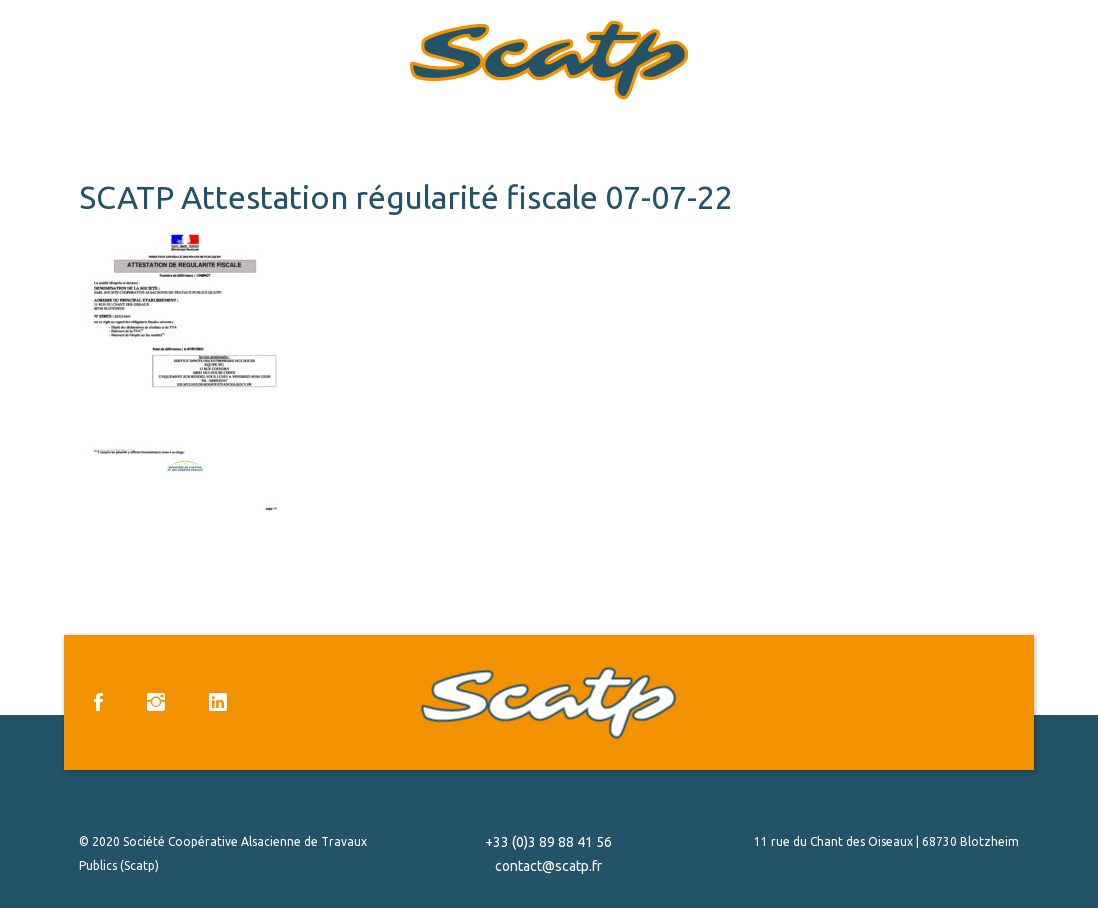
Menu (1059, 53)
